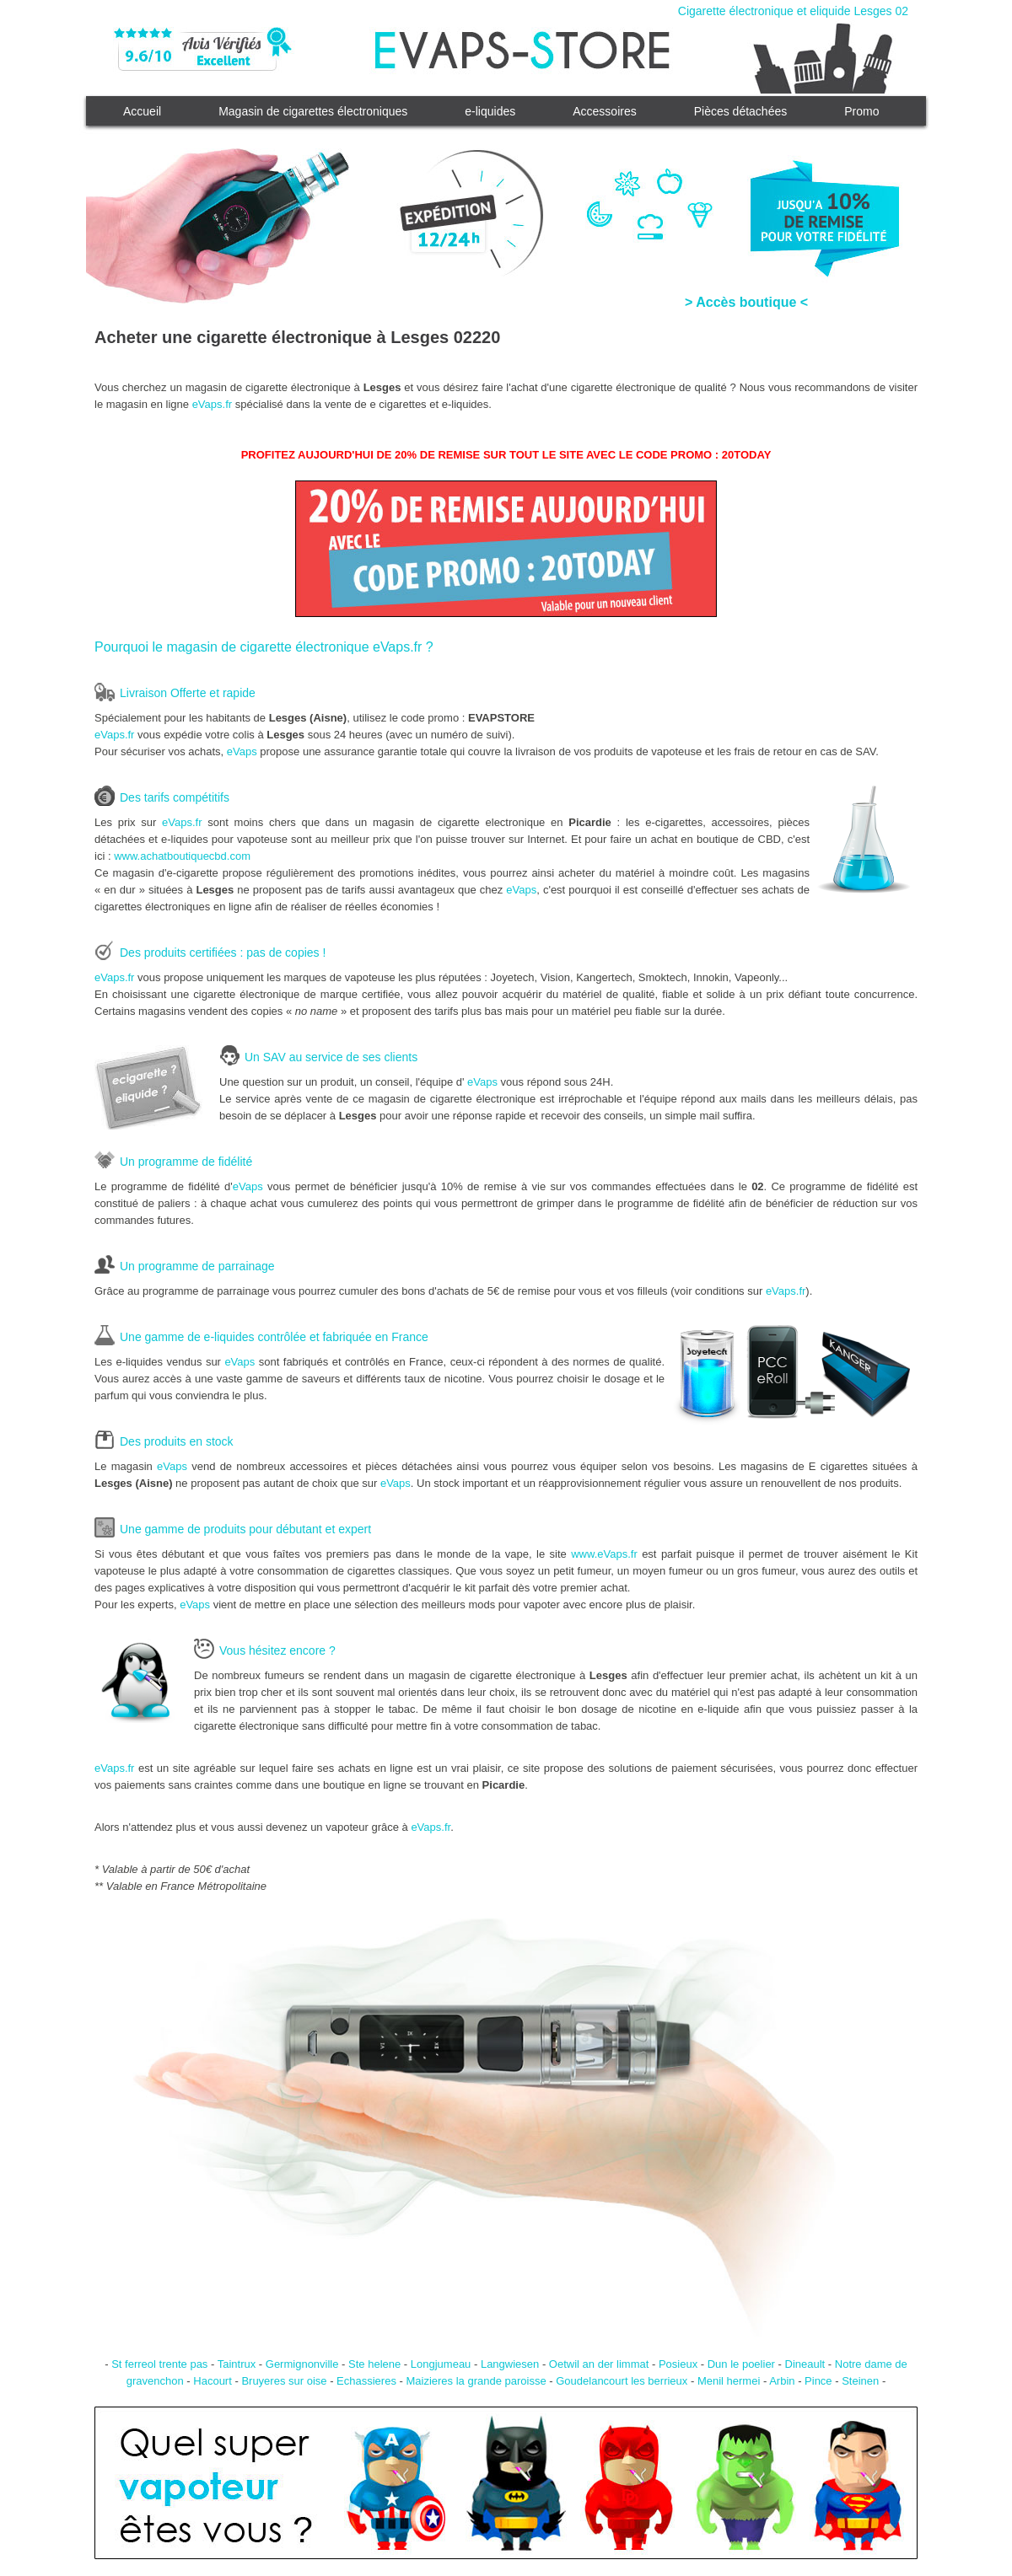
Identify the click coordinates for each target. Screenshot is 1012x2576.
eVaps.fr (212, 404)
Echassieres (366, 2381)
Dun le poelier (741, 2364)
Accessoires (604, 111)
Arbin (781, 2381)
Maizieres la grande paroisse (476, 2381)
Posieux (678, 2364)
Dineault (805, 2364)
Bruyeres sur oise (283, 2381)
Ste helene (374, 2364)
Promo (861, 111)
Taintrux (237, 2364)
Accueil (142, 111)
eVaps (242, 751)
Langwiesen (510, 2364)
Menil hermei (728, 2381)
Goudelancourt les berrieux (621, 2381)
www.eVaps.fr (604, 1554)
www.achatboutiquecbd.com (182, 856)
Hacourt (212, 2381)
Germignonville (302, 2364)
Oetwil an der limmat (599, 2364)
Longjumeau (441, 2364)
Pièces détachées (741, 111)
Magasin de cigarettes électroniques (312, 111)
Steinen (860, 2381)
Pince (818, 2381)
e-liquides (490, 111)
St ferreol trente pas (159, 2364)
